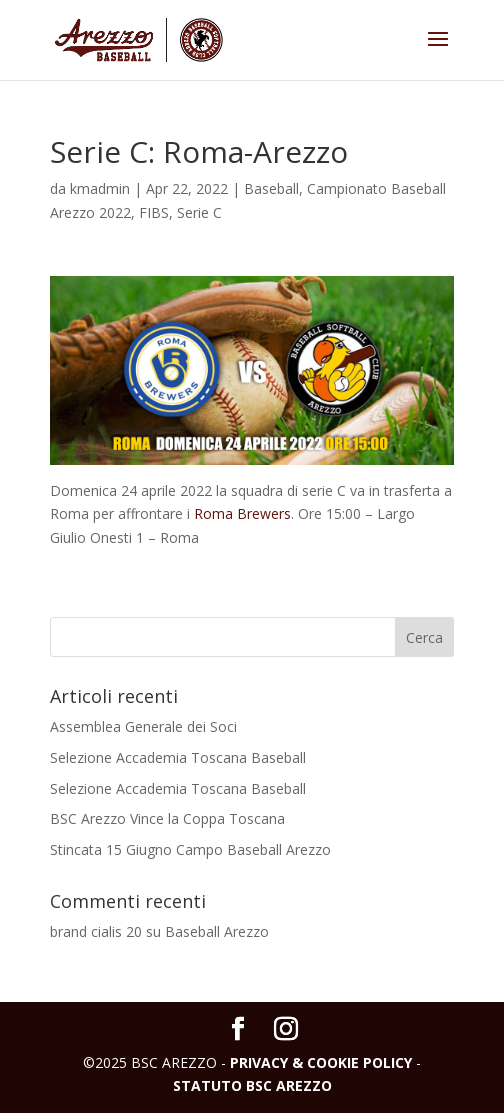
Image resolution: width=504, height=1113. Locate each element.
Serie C (199, 212)
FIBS (154, 212)
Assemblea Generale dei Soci (143, 726)
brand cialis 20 (96, 931)
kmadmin (100, 188)
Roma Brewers (242, 513)
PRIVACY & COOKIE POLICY (321, 1062)
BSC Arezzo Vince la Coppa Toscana (167, 818)
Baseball (271, 188)
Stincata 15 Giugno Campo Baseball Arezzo (190, 849)
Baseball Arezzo (217, 931)
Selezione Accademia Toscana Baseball (178, 757)
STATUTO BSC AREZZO (252, 1085)
